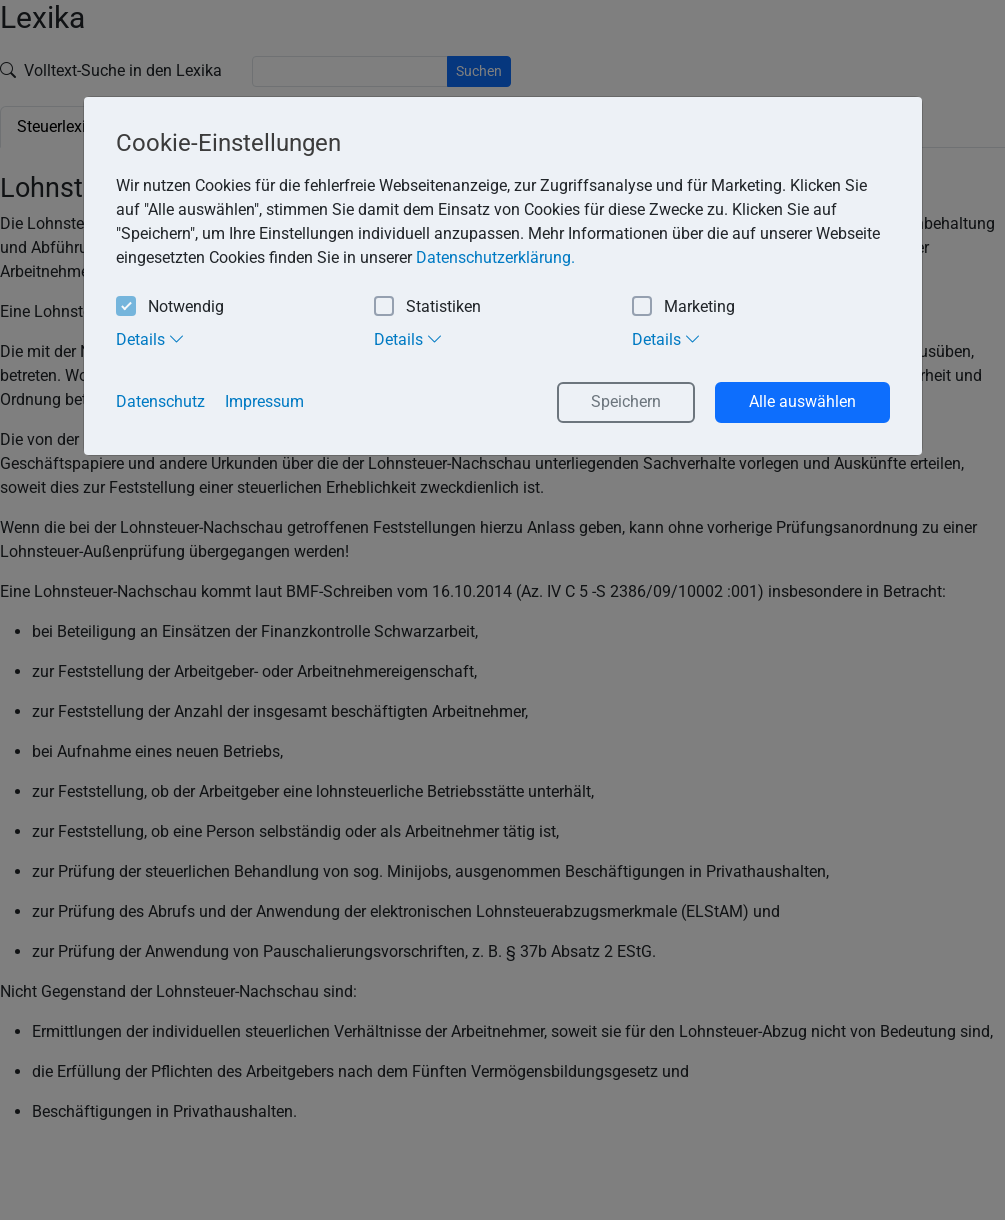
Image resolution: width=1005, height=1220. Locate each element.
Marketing (683, 307)
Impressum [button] (264, 401)
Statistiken (427, 307)
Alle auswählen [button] (802, 401)
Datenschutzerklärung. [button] (495, 257)
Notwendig (170, 307)
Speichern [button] (626, 401)
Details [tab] (150, 339)
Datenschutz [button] (160, 401)
